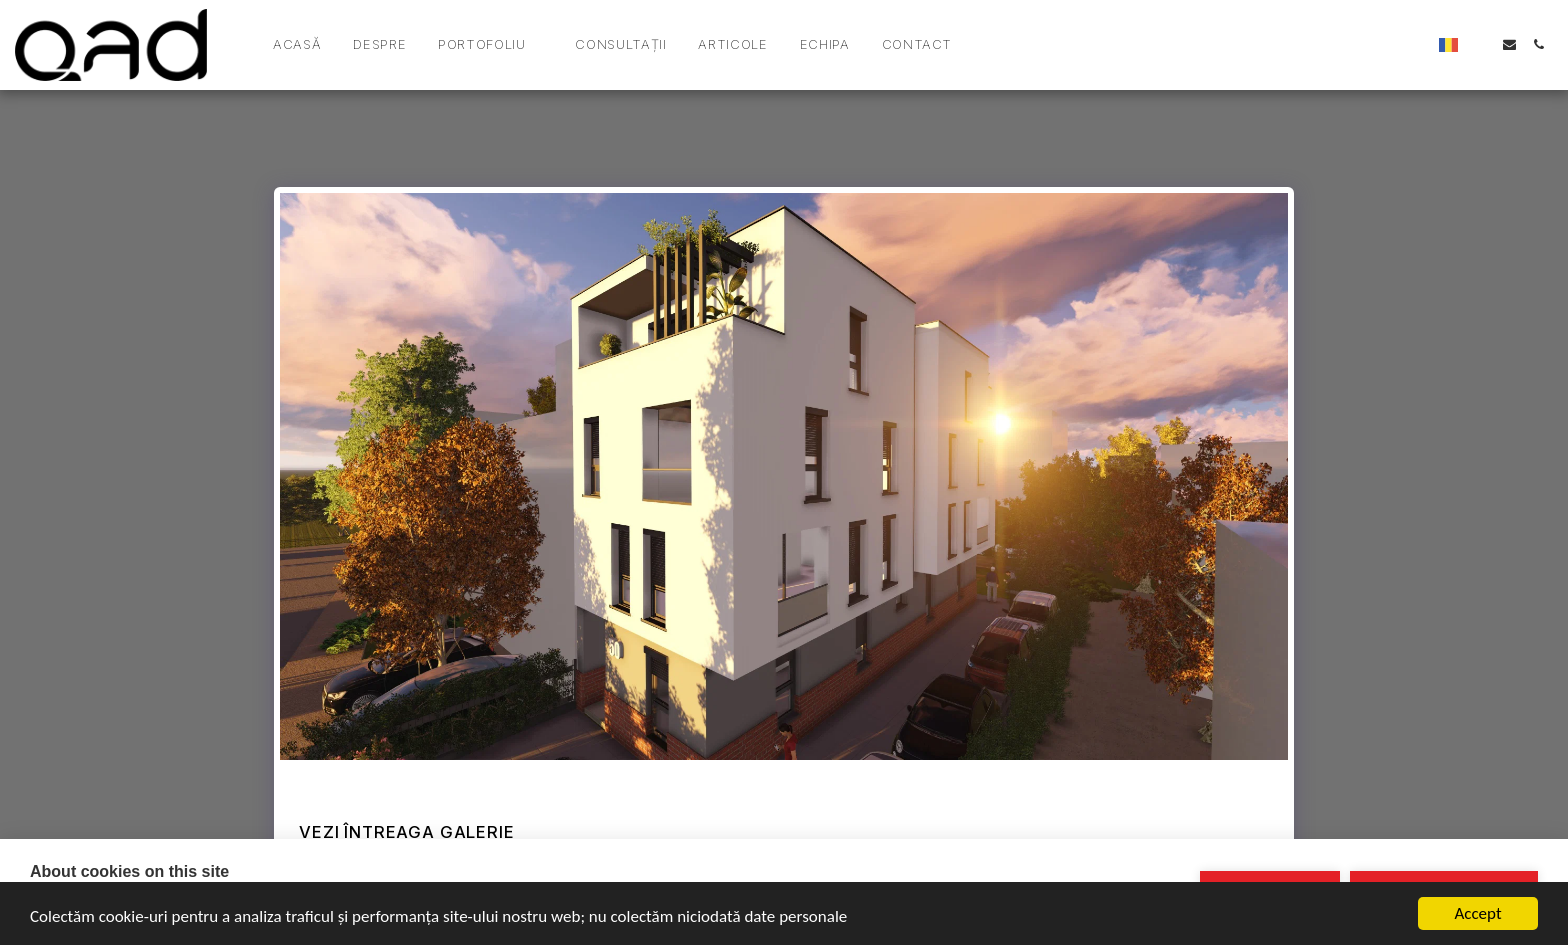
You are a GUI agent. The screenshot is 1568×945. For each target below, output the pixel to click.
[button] (490, 45)
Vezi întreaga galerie (406, 832)
